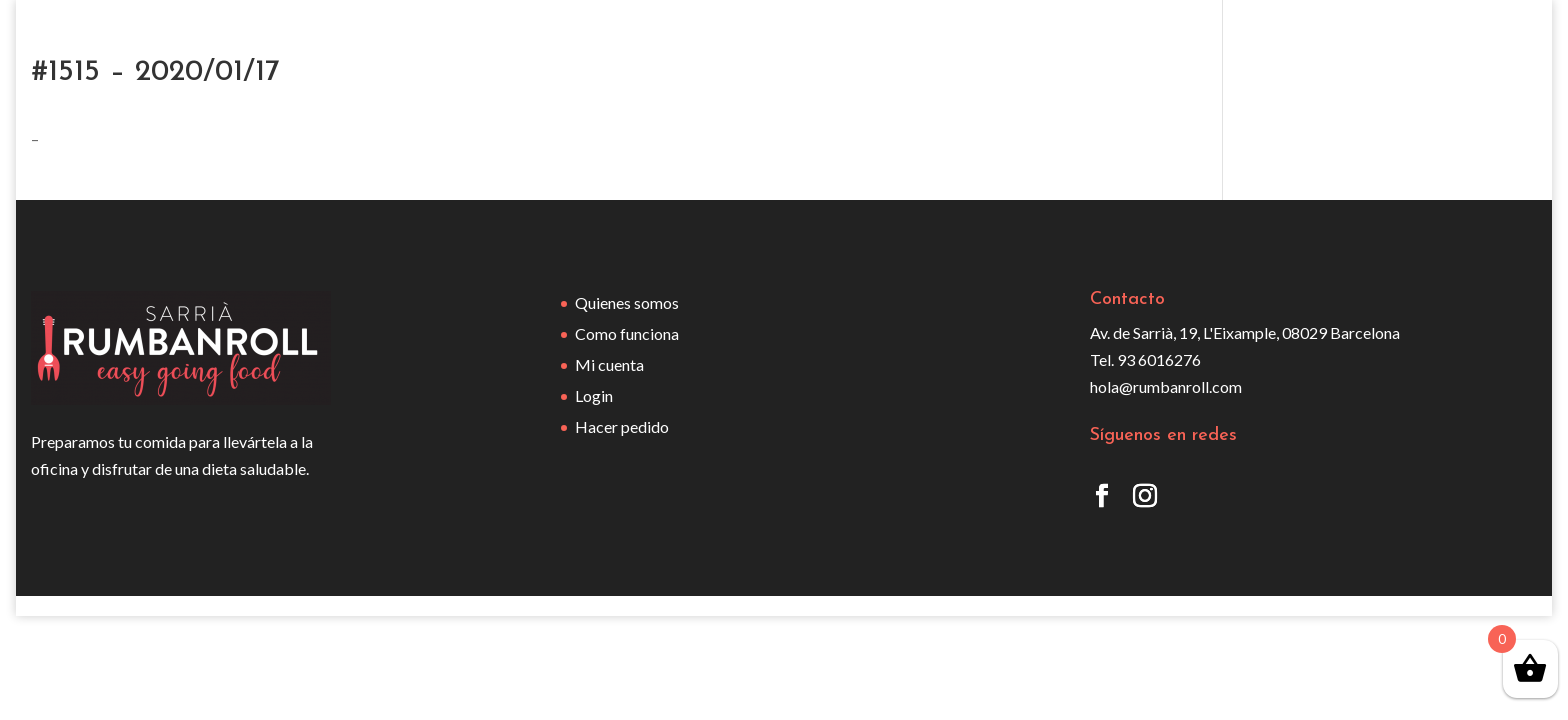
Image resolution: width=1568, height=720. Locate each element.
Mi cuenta (609, 364)
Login (594, 395)
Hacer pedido (622, 426)
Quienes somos (627, 302)
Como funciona (627, 333)
